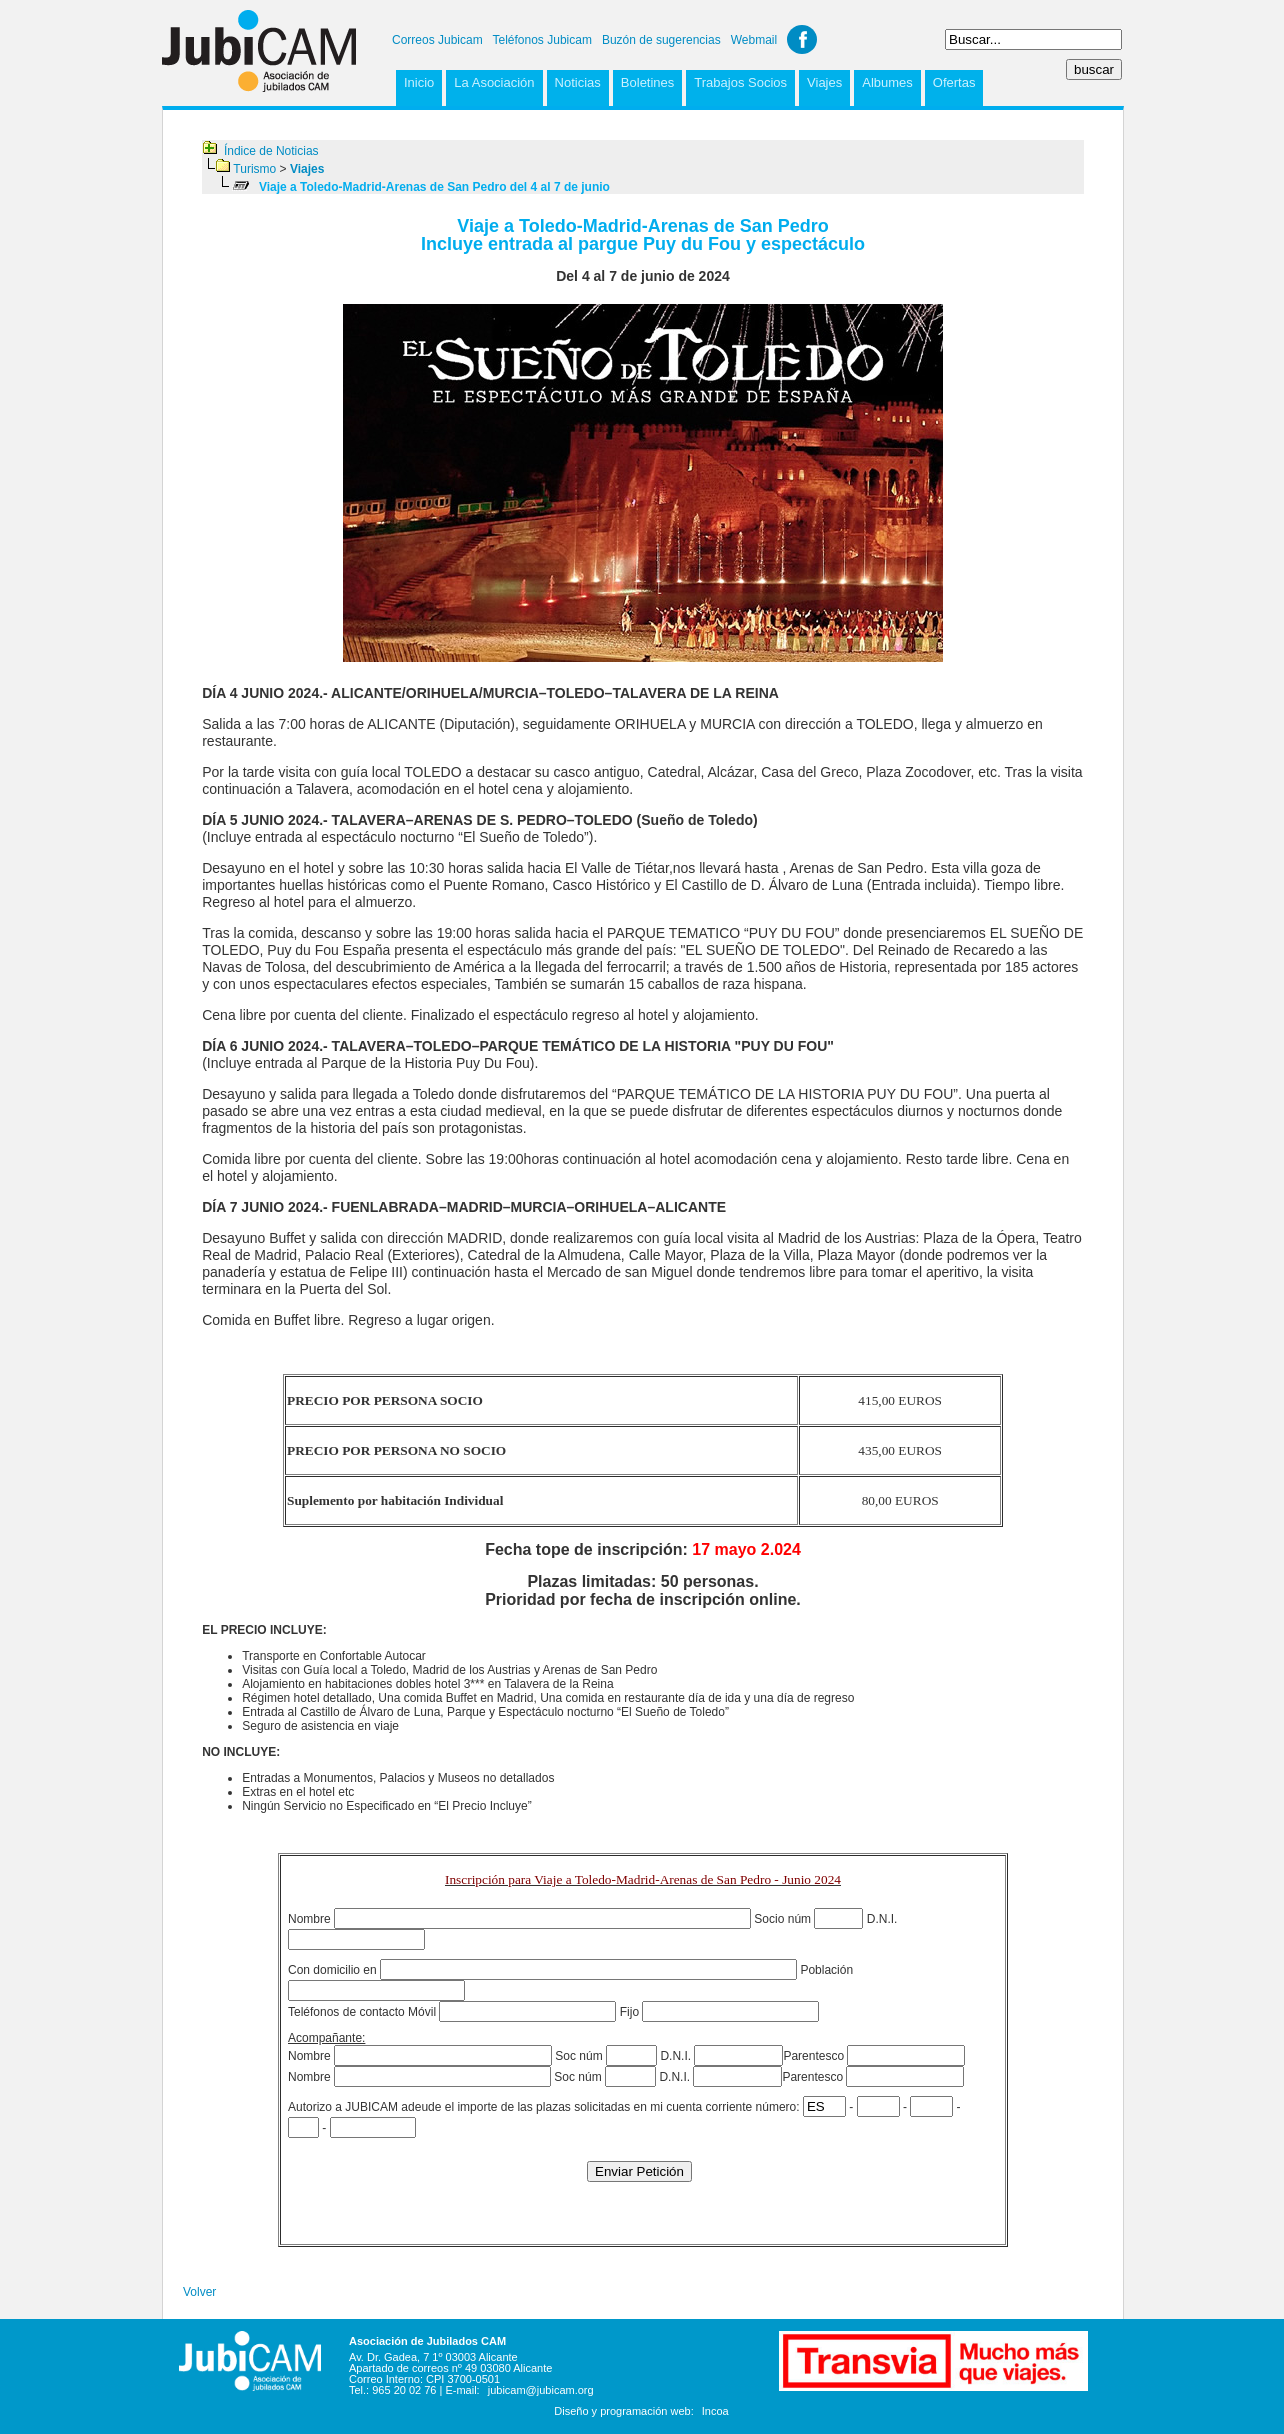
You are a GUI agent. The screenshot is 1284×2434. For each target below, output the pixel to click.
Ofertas (954, 82)
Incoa (715, 2411)
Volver (199, 2292)
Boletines (647, 82)
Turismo (254, 169)
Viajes (824, 82)
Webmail (754, 40)
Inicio (419, 82)
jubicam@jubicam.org (541, 2390)
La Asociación (494, 82)
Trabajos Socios (740, 82)
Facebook (802, 39)
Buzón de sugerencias (661, 40)
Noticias (578, 82)
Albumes (887, 82)
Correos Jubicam (437, 40)
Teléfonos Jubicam (542, 40)
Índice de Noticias (271, 151)
